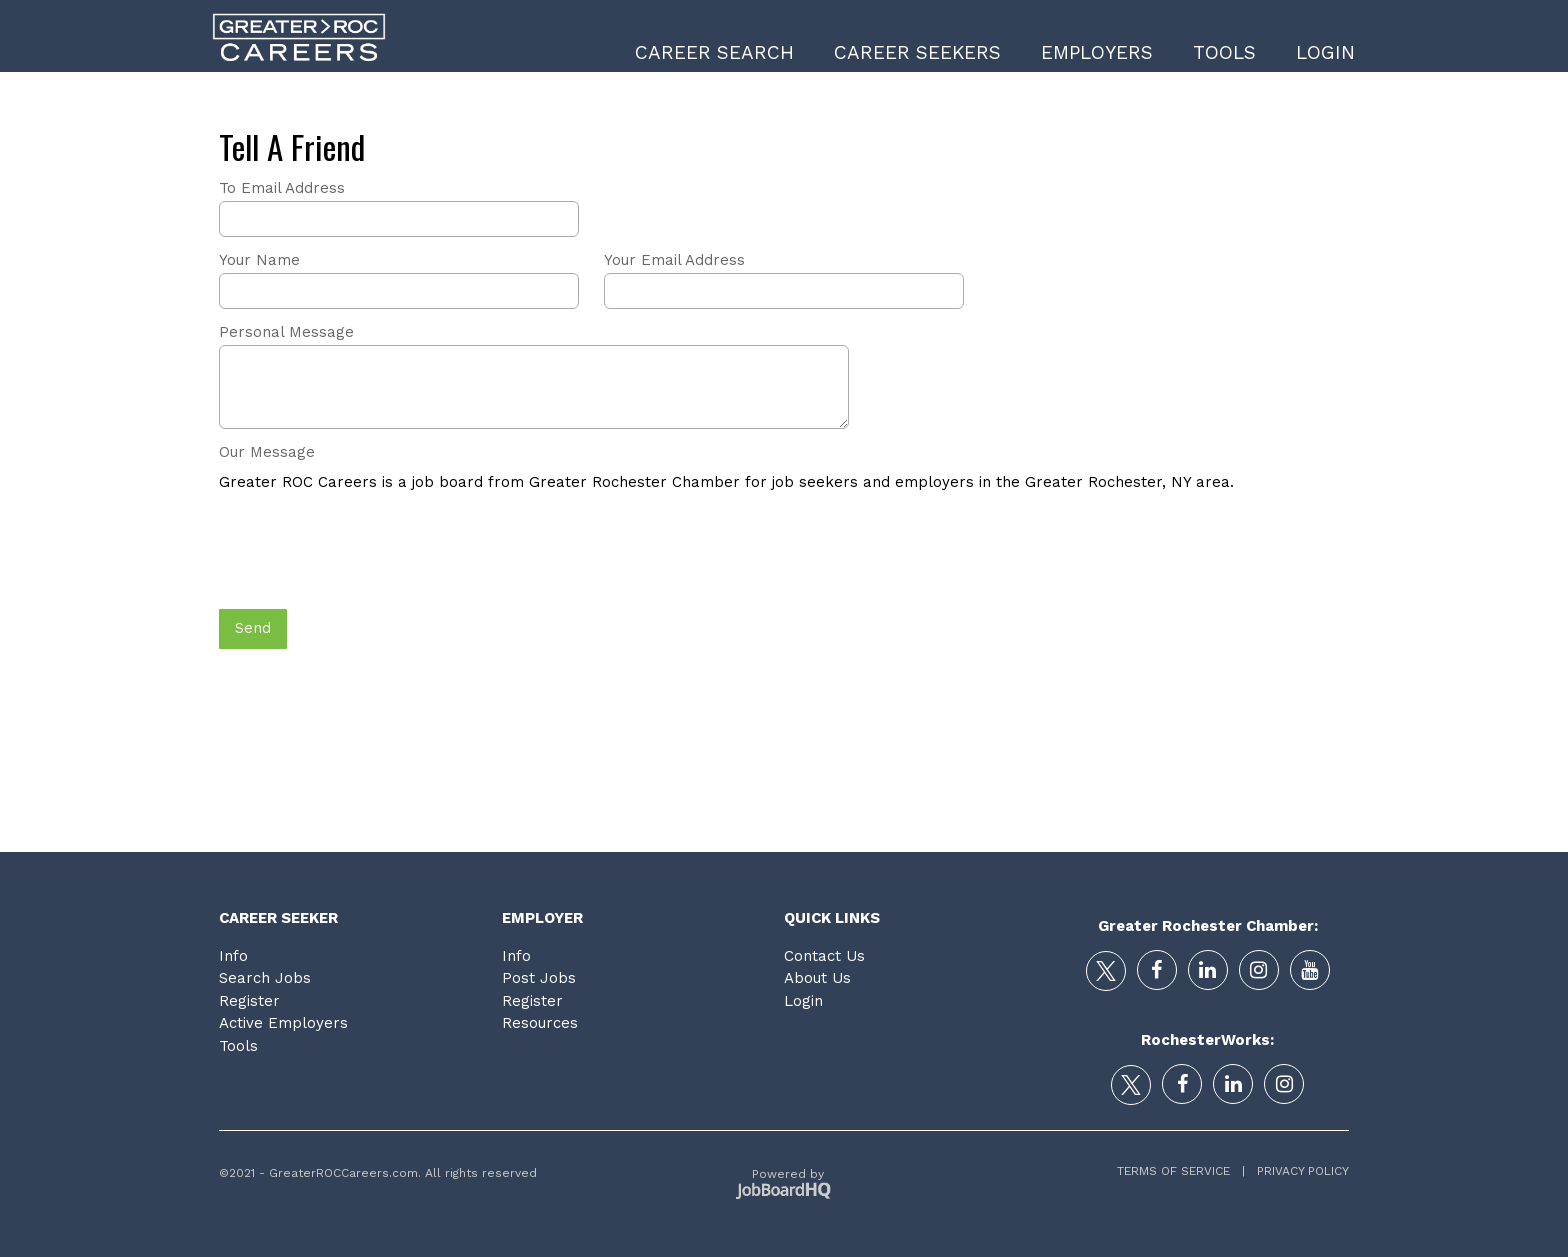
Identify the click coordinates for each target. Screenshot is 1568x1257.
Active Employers (283, 1023)
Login (1325, 52)
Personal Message (286, 332)
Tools (1224, 52)
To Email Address (282, 188)
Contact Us (824, 956)
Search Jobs (265, 978)
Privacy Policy (1297, 1171)
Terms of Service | (1181, 1171)
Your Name (259, 260)
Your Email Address (674, 260)
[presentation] (371, 552)
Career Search (714, 52)
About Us (817, 978)
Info (233, 956)
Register (249, 1001)
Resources (540, 1023)
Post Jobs (539, 978)
